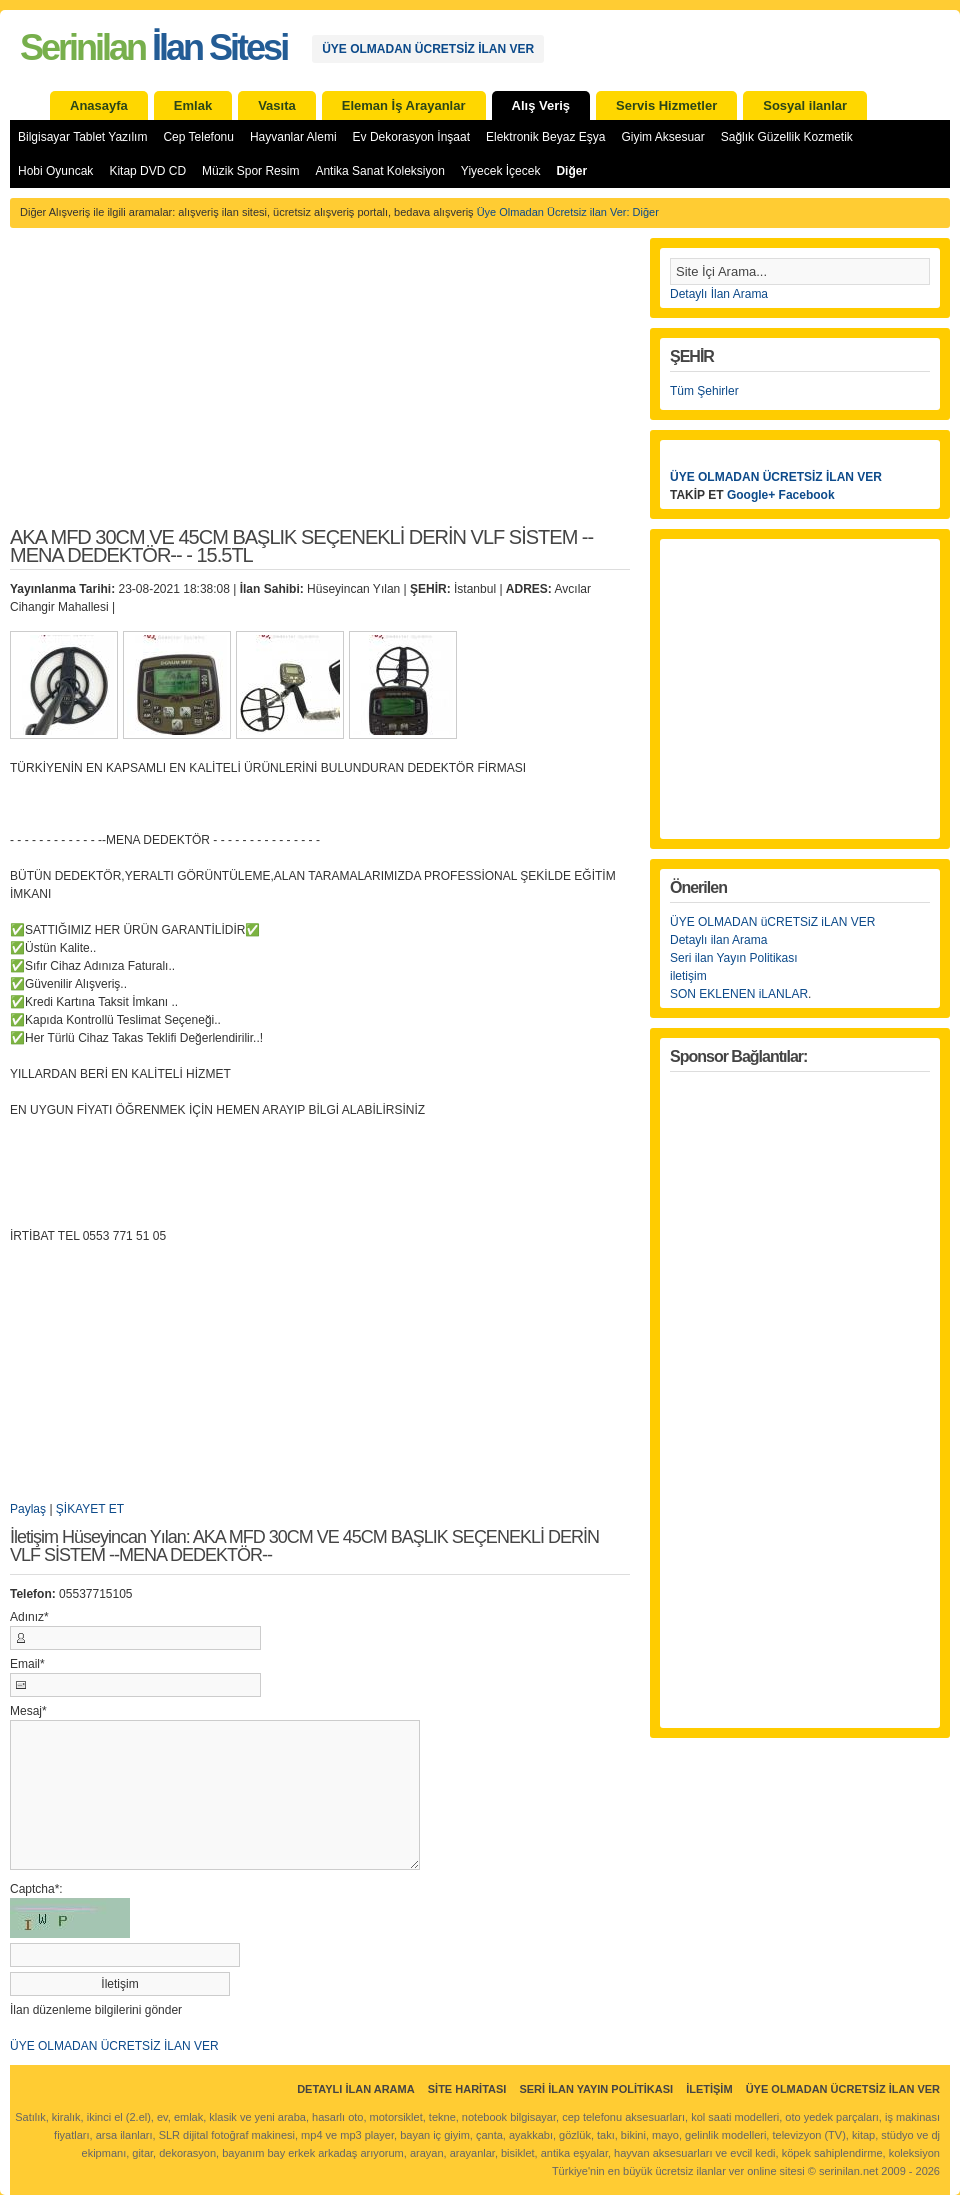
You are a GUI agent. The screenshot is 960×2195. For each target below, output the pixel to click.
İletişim (709, 2089)
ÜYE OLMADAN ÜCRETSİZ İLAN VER (428, 49)
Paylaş (28, 1509)
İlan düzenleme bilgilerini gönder (96, 2010)
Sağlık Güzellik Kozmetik (787, 137)
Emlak (193, 105)
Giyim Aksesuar (662, 137)
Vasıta (277, 105)
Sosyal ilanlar (805, 105)
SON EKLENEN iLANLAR (739, 994)
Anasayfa (99, 105)
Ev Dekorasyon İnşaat (411, 137)
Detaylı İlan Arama (719, 294)
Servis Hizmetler (666, 105)
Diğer (571, 171)
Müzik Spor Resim (250, 171)
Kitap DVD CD (147, 171)
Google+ (751, 495)
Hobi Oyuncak (55, 171)
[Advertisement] (320, 388)
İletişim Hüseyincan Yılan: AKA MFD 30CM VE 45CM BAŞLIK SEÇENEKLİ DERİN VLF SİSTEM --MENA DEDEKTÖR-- (304, 1546)
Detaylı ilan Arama (718, 940)
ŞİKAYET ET (90, 1509)
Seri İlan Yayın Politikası (596, 2089)
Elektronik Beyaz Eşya (545, 137)
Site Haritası (467, 2089)
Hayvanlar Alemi (293, 137)
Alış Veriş (541, 105)
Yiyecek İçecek (501, 171)
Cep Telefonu (198, 137)
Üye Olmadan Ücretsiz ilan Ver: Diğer (568, 212)
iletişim (688, 976)
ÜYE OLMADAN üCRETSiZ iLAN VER (772, 922)
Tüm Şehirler (704, 391)
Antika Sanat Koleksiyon (379, 171)
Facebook (807, 495)
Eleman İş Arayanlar (404, 105)
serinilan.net (848, 2171)
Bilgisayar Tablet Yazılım (82, 137)
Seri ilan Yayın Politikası (734, 958)
